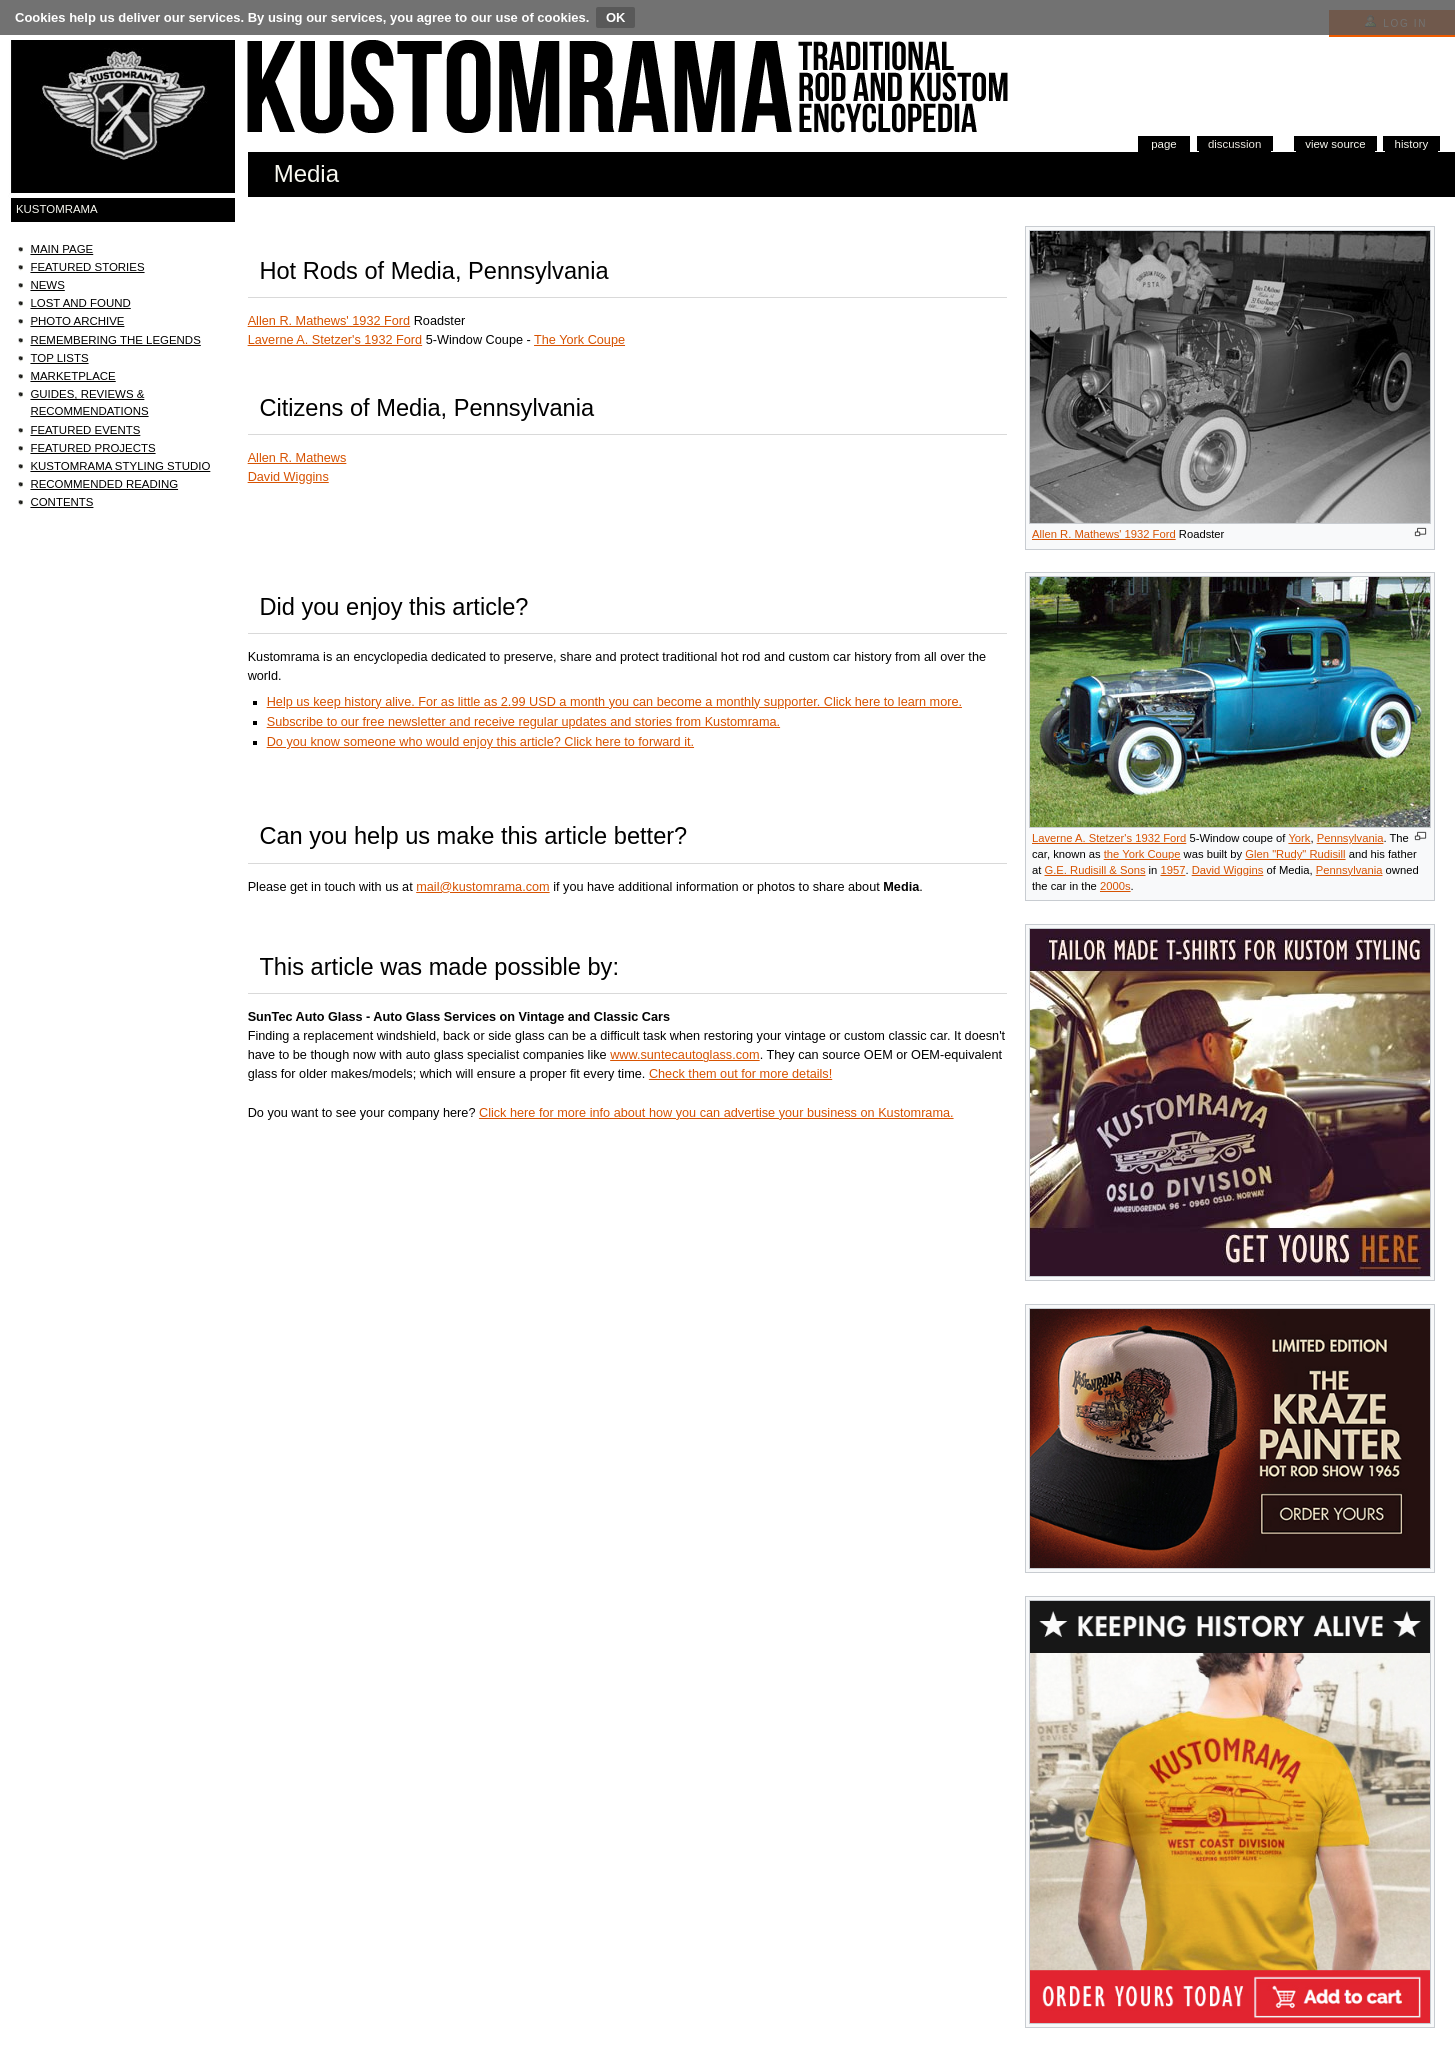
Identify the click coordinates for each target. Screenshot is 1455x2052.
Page (1163, 144)
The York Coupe (579, 340)
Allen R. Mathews (297, 458)
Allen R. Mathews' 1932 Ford (1104, 534)
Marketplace (72, 376)
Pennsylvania (1350, 838)
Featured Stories (87, 267)
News (47, 285)
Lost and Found (80, 303)
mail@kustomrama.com (482, 887)
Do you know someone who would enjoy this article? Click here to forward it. (480, 742)
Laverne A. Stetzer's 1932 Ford (1109, 838)
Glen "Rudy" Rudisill (1295, 854)
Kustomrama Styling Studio (120, 466)
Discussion (1234, 144)
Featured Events (85, 430)
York (1299, 838)
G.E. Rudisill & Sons (1094, 870)
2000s (1115, 886)
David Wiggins (1228, 870)
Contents (61, 502)
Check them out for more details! (740, 1074)
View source (1335, 144)
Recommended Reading (104, 484)
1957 (1172, 870)
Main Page (61, 249)
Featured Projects (92, 448)
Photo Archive (77, 321)
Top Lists (59, 358)
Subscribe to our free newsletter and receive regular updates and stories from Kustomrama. (523, 722)
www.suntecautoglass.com (685, 1055)
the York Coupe (1142, 854)
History (1412, 144)
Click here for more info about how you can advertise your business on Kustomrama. (716, 1113)
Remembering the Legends (115, 340)
